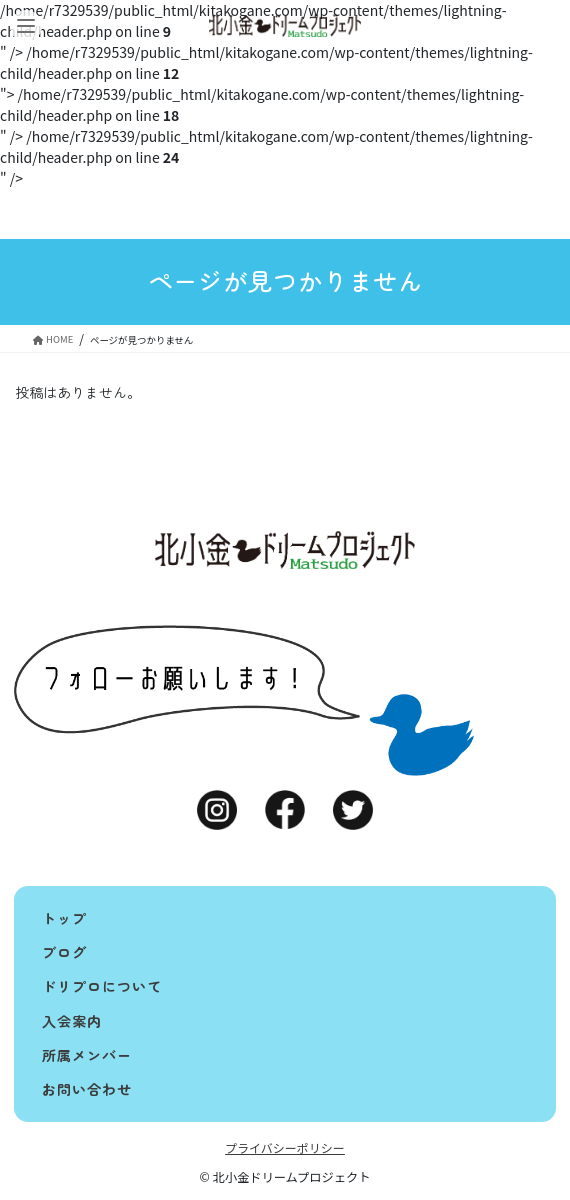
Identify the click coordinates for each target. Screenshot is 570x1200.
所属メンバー (87, 1055)
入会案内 (72, 1021)
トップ (64, 918)
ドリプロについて (102, 986)
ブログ (64, 952)
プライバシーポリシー (285, 1147)
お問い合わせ (87, 1089)
